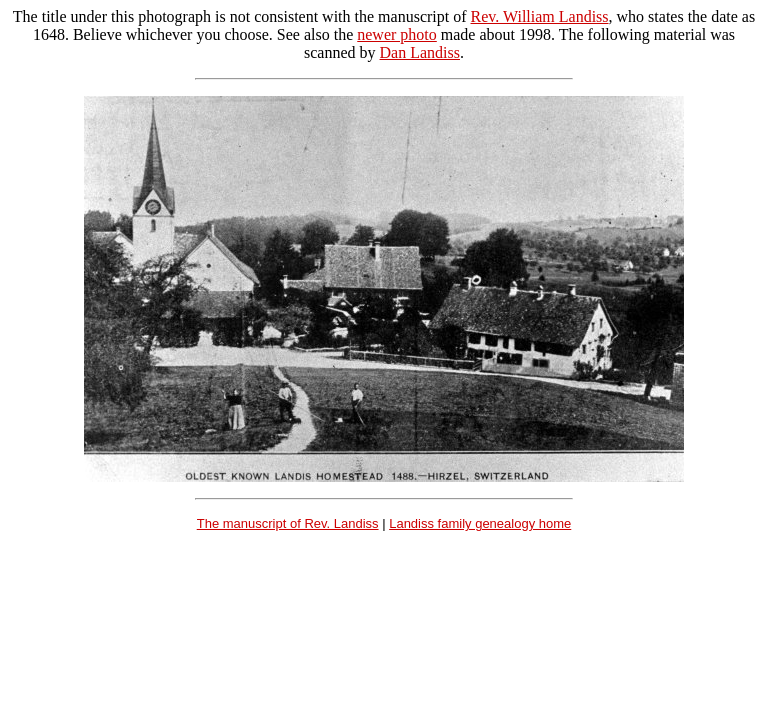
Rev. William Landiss (540, 16)
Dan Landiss (420, 52)
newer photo (397, 34)
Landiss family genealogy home (480, 523)
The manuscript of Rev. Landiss (288, 523)
